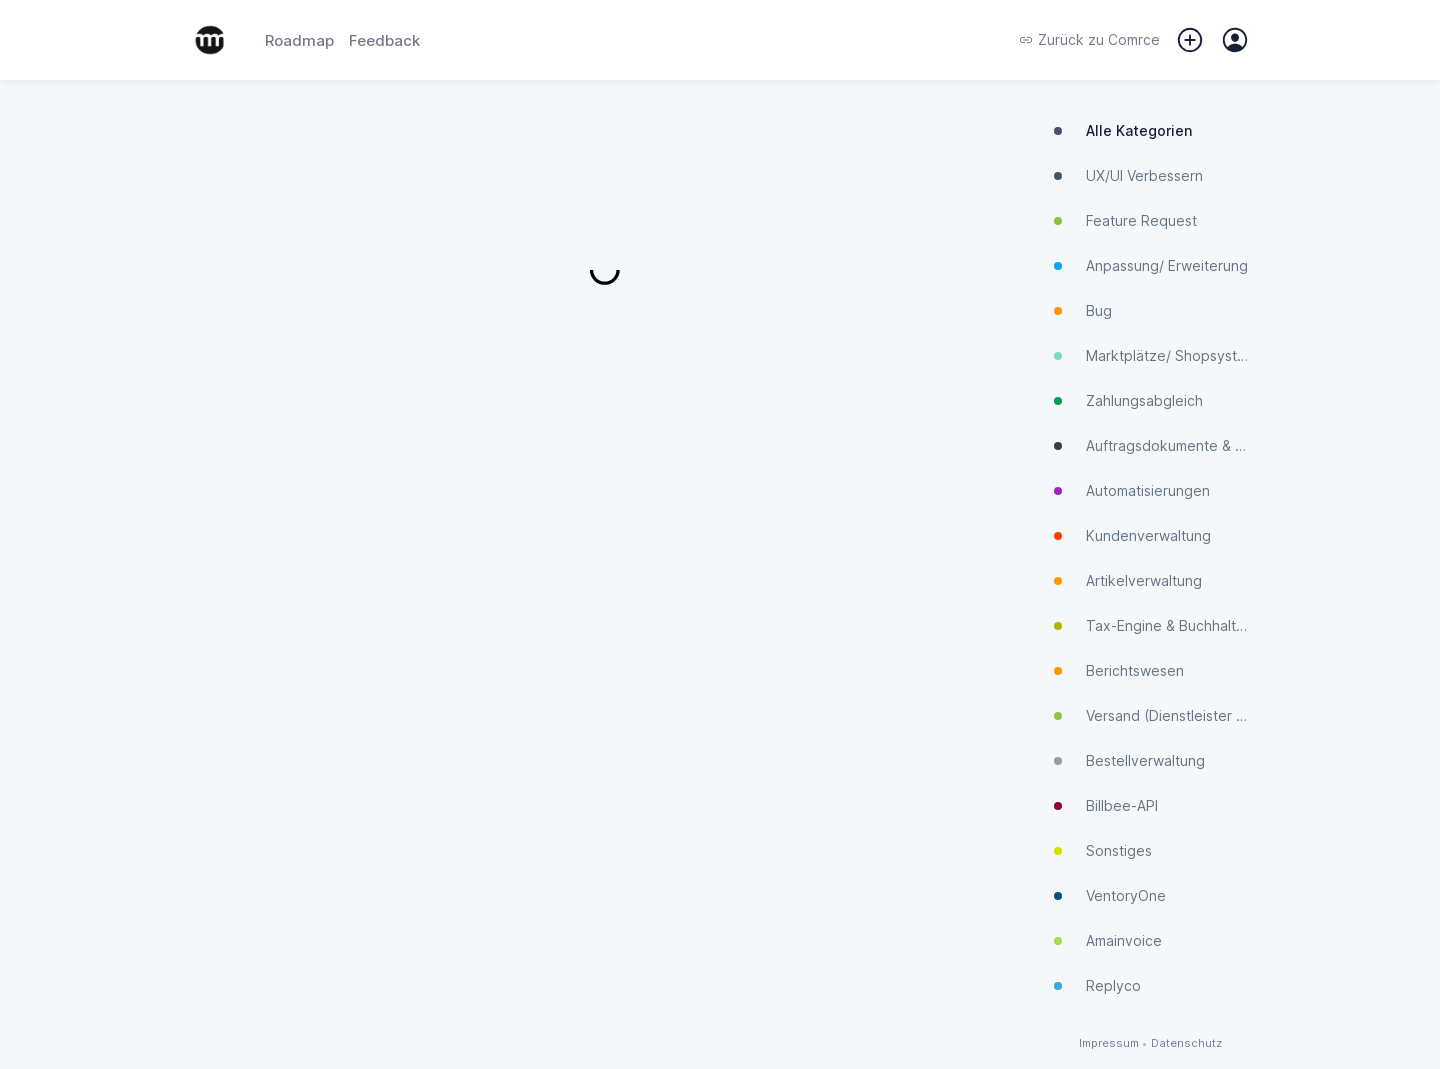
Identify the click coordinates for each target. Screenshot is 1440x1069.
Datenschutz (1186, 1043)
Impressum (1109, 1043)
